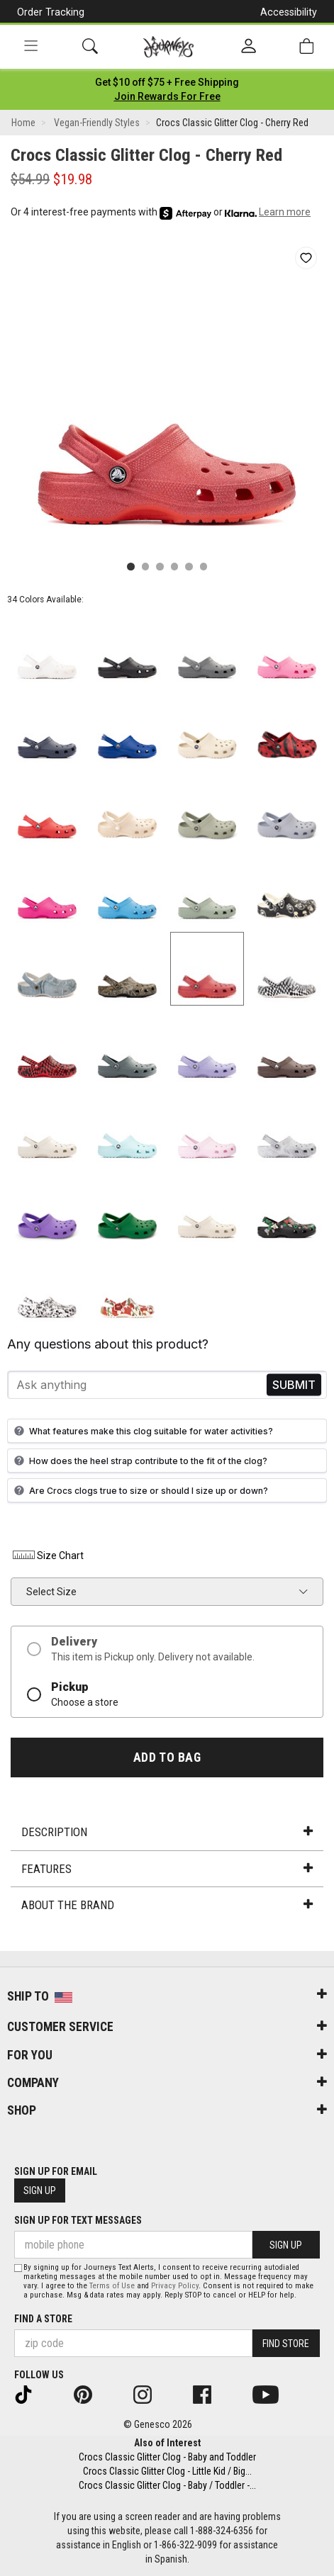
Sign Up (39, 2190)
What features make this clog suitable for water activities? (142, 1430)
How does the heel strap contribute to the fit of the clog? (139, 1460)
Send (294, 1385)
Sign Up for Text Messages (78, 2220)
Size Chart (47, 1555)
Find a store (43, 2318)
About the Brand (166, 1905)
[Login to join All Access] (167, 82)
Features (166, 1868)
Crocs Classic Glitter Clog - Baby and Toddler (167, 2457)
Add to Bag (167, 1757)
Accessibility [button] (288, 12)
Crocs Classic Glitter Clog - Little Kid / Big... (167, 2471)
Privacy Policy (175, 2285)
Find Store (285, 2343)
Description (166, 1832)
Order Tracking (50, 12)
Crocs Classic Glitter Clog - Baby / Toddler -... (167, 2485)
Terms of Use (112, 2285)
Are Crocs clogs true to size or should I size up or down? (139, 1490)
